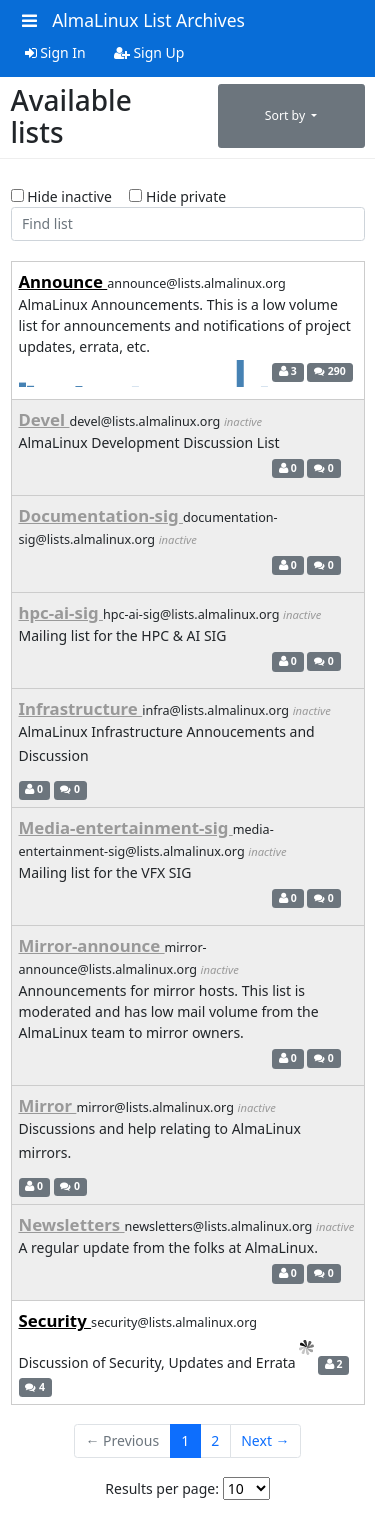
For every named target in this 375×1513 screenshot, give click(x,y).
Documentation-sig (101, 515)
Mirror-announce (92, 945)
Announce (63, 281)
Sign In (55, 52)
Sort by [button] (287, 115)
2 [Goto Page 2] (215, 1431)
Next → (265, 1431)
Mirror (48, 1105)
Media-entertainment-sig (126, 827)
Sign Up (149, 52)
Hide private (177, 196)
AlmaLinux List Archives (148, 20)
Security (55, 1311)
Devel (44, 419)
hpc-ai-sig (61, 612)
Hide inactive (61, 196)
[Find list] (188, 224)
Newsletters (72, 1208)
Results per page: (162, 1478)
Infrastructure (81, 708)
